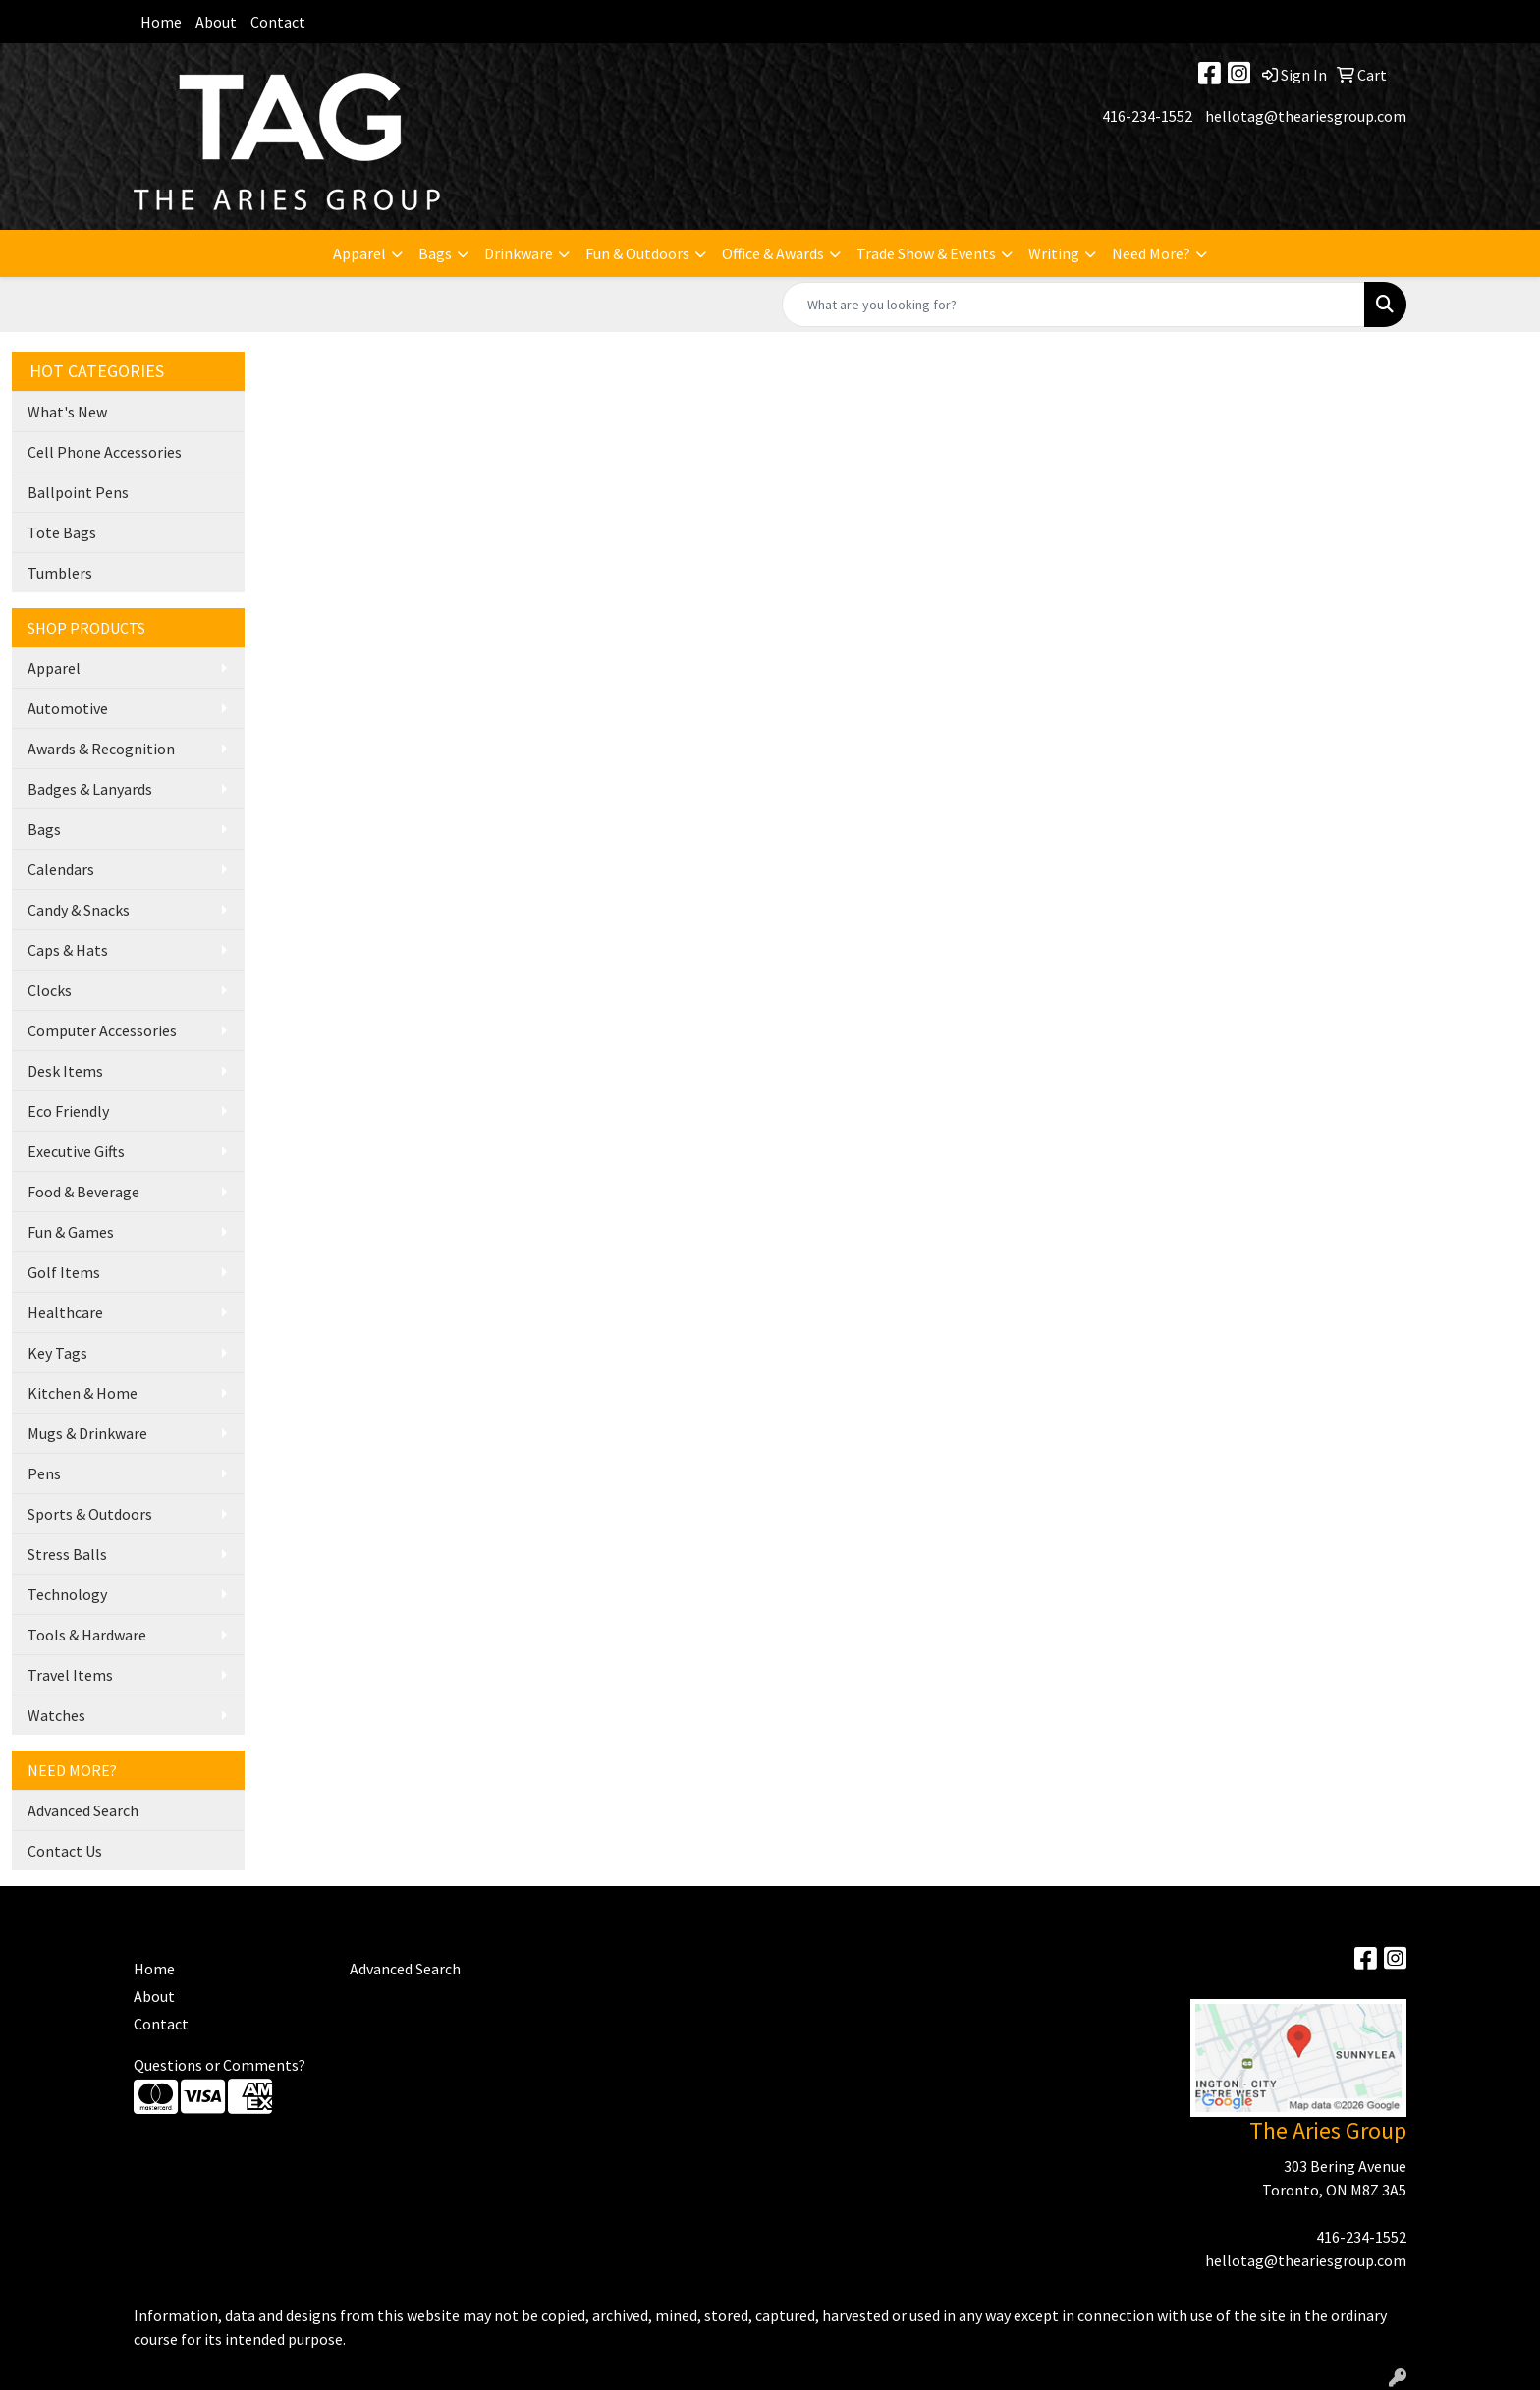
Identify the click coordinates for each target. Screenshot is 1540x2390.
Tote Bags (62, 532)
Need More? (1151, 253)
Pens (44, 1473)
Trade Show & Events (926, 253)
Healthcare (65, 1312)
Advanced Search (83, 1810)
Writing (1053, 253)
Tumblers (60, 573)
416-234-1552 (1147, 116)
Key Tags (57, 1352)
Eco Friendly (68, 1111)
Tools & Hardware (87, 1634)
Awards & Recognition (101, 748)
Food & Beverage (83, 1191)
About (216, 21)
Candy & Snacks (79, 909)
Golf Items (64, 1272)
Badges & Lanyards (90, 789)
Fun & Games (71, 1232)
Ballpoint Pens (78, 492)
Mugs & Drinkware (87, 1433)
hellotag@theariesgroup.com (1305, 116)
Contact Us (65, 1851)
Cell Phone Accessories (105, 452)
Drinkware (518, 253)
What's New (67, 411)
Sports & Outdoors (90, 1514)
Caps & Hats (68, 950)
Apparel (359, 253)
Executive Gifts (76, 1151)
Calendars (61, 869)
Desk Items (65, 1071)
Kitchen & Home (83, 1393)
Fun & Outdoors (637, 253)
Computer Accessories (102, 1030)
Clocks (50, 990)
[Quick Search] (1073, 304)
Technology (67, 1594)
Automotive (68, 708)
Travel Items (70, 1675)
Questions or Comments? (219, 2065)
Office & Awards (773, 253)
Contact (277, 21)
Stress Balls (67, 1554)
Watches (56, 1715)
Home (161, 21)
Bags (435, 253)
